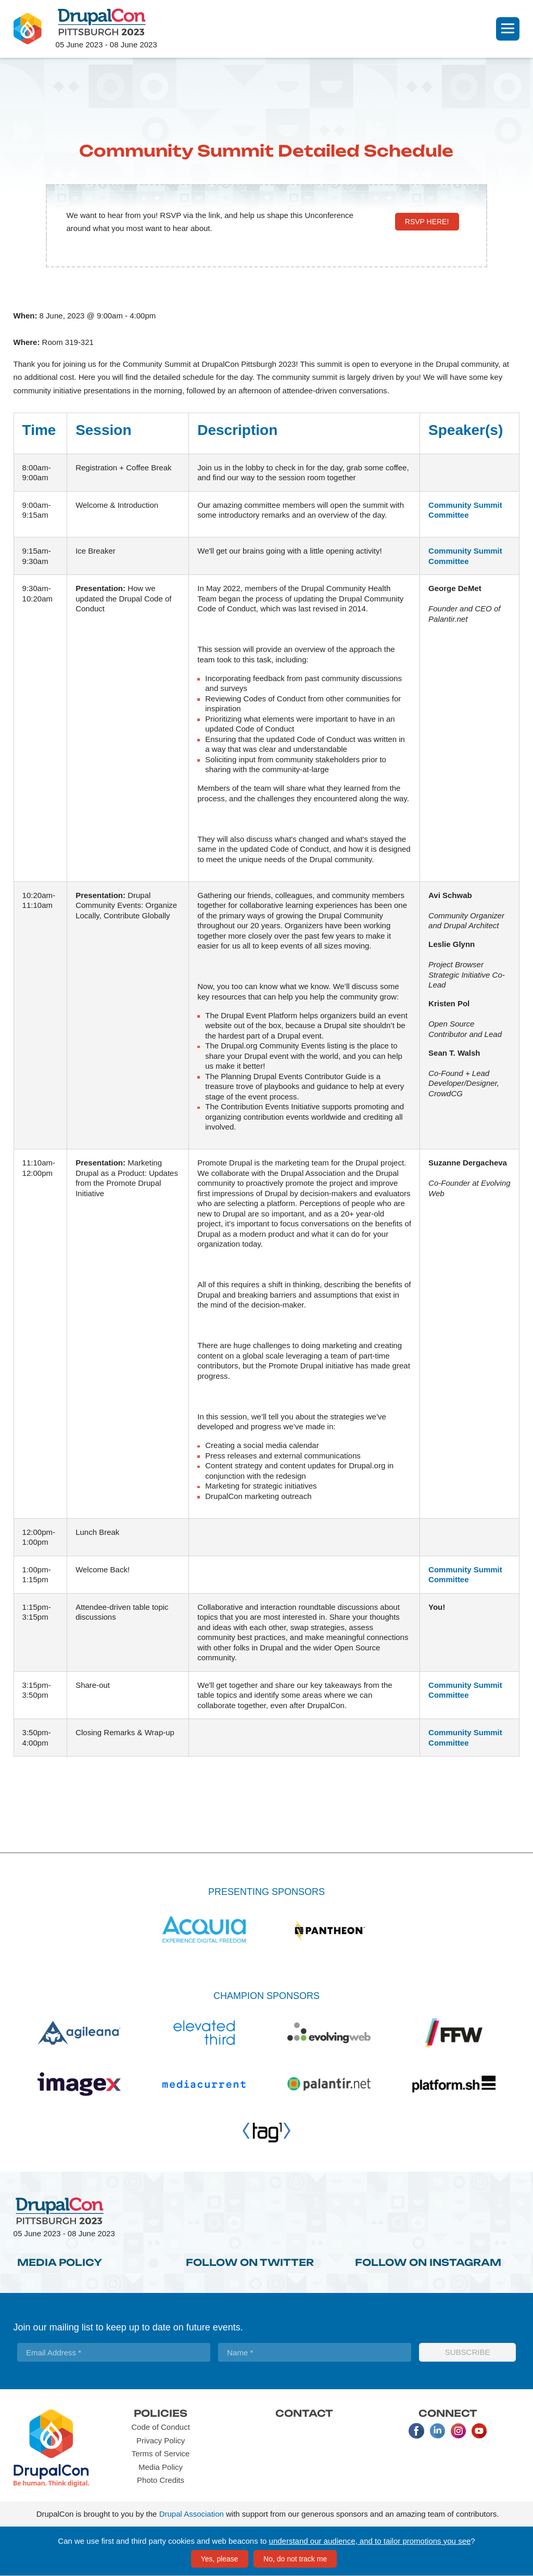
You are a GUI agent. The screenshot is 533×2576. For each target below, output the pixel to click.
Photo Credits (160, 2480)
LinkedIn (437, 2431)
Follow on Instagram (428, 2262)
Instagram (458, 2431)
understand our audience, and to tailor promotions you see (370, 2540)
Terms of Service (161, 2453)
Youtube (479, 2431)
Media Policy (59, 2262)
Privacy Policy (160, 2440)
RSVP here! (427, 221)
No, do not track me (295, 2559)
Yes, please (219, 2559)
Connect (447, 2413)
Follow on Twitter (250, 2262)
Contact (304, 2413)
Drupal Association (191, 2513)
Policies (160, 2413)
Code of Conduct (160, 2427)
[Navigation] (507, 29)
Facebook (416, 2431)
